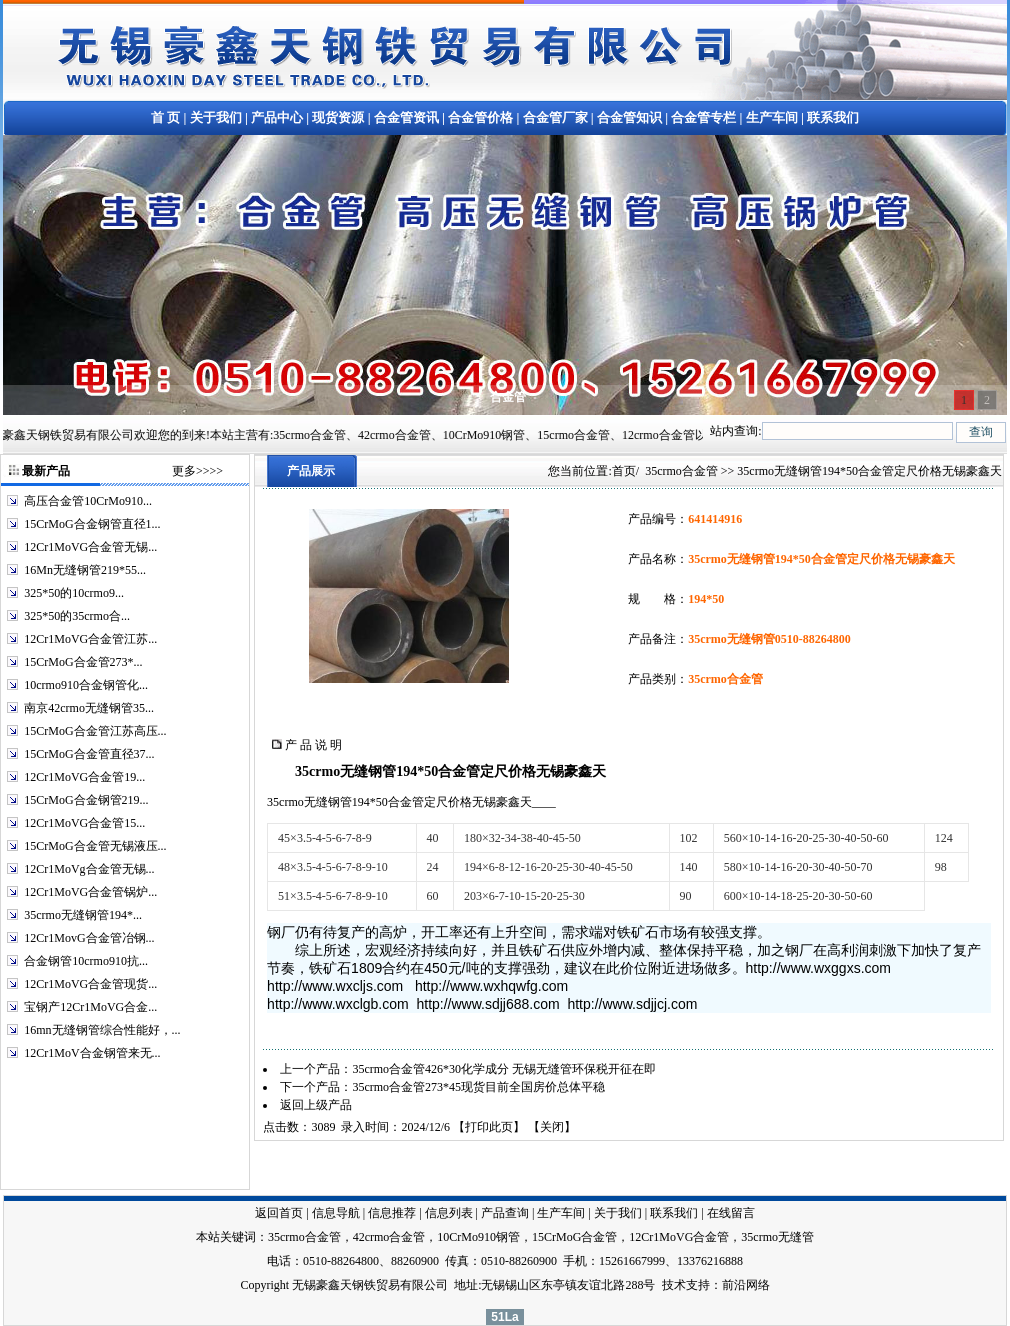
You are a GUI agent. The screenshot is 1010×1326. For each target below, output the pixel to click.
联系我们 (833, 117)
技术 (674, 1285)
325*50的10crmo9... (74, 593)
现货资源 (338, 117)
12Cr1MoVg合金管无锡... (89, 869)
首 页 (165, 117)
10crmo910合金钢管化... (86, 685)
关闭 (552, 1127)
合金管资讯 (406, 117)
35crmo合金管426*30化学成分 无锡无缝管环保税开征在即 (504, 1069)
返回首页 (279, 1213)
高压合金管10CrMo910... (88, 501)
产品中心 (277, 117)
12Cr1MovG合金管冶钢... (89, 938)
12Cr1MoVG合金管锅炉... (90, 892)
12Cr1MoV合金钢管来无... (92, 1053)
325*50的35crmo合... (77, 616)
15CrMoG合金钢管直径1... (92, 524)
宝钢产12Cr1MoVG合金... (90, 1007)
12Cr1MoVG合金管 (679, 1237)
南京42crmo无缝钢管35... (89, 708)
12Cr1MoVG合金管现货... (90, 984)
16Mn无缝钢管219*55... (85, 570)
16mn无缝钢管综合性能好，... (102, 1030)
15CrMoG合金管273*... (83, 662)
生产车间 (772, 117)
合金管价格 (480, 117)
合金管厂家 (555, 117)
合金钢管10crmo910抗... (86, 961)
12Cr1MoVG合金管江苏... (90, 639)
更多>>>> (197, 471)
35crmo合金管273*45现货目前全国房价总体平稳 (478, 1087)
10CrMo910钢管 (478, 1237)
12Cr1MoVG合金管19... (84, 777)
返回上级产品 (316, 1105)
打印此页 (489, 1127)
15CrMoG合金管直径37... (89, 754)
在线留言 (731, 1213)
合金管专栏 (703, 117)
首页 (624, 471)
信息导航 (336, 1213)
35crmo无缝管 (777, 1237)
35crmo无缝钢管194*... (83, 915)
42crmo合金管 (389, 1237)
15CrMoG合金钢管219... (86, 800)
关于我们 (216, 117)
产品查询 (505, 1213)
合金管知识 (629, 117)
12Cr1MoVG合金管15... (84, 823)
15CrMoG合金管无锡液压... (95, 846)
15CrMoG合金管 (574, 1237)
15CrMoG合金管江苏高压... (95, 731)
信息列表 (449, 1213)
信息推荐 (392, 1213)
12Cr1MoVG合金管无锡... (90, 547)
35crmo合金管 (681, 471)
